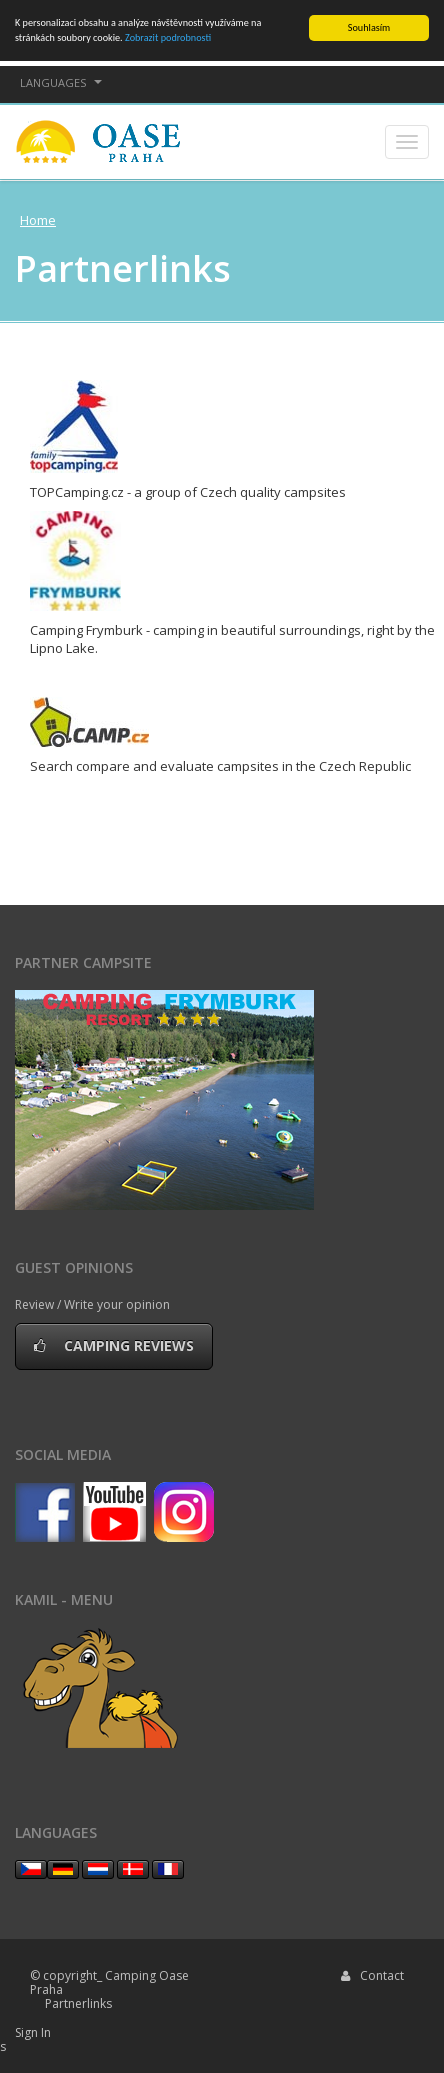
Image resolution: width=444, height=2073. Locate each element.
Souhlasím (369, 27)
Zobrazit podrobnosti (168, 37)
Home (38, 220)
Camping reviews (114, 1345)
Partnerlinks (78, 2003)
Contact (372, 1975)
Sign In (33, 2032)
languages (61, 82)
